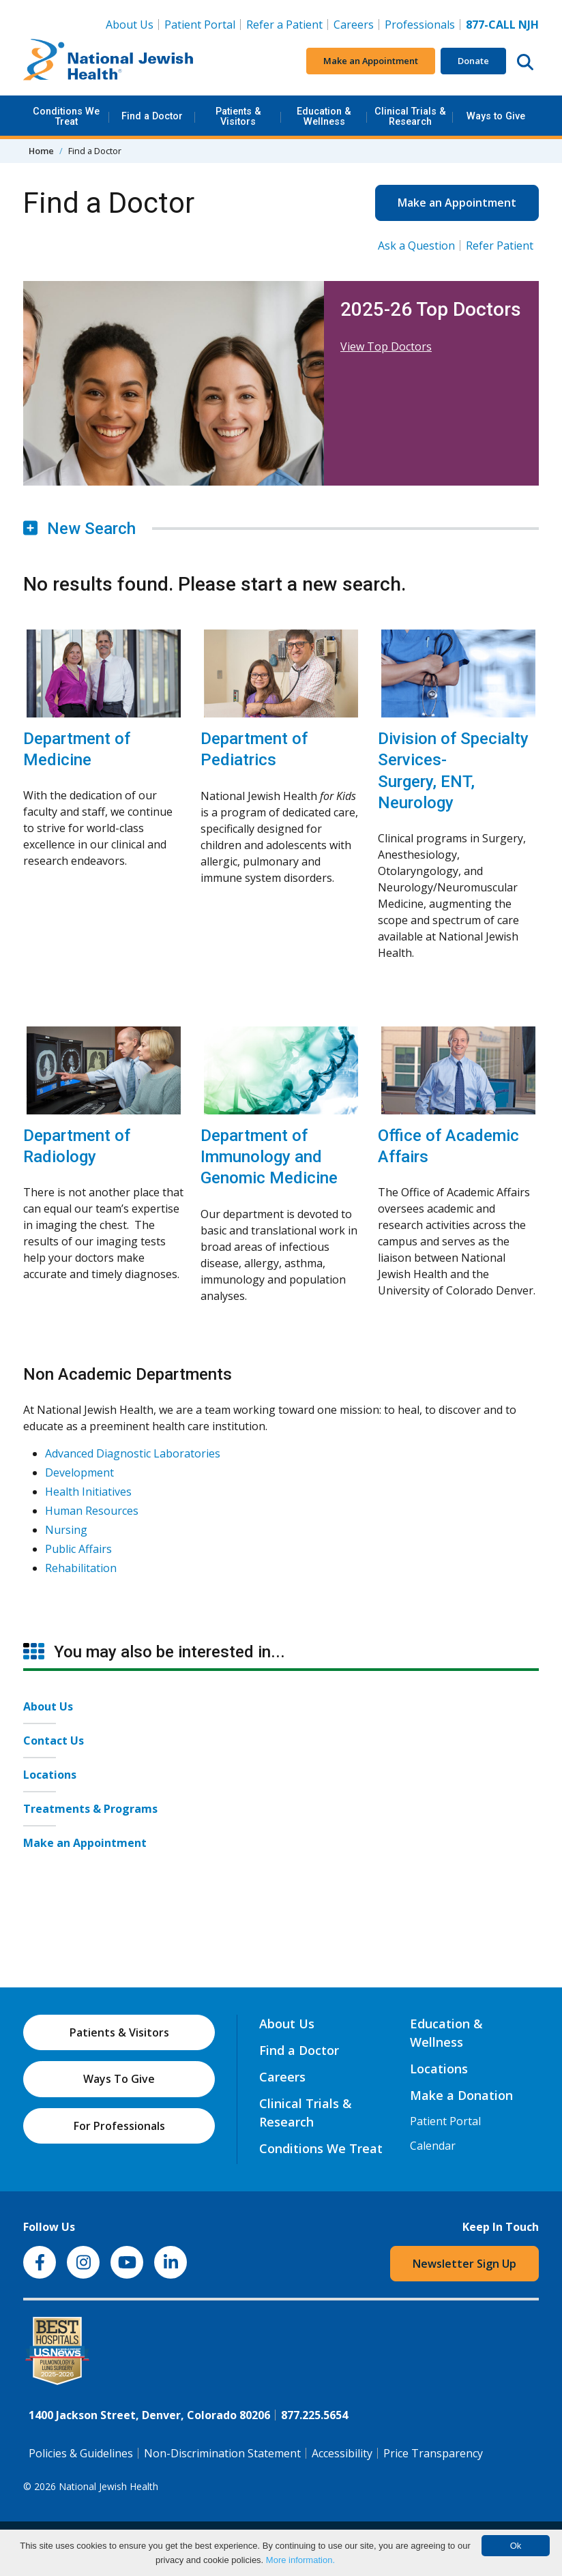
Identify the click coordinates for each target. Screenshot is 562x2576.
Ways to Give (496, 116)
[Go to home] (108, 61)
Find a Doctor (152, 116)
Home (41, 151)
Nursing (66, 1529)
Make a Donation (461, 2095)
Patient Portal (199, 24)
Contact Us (53, 1740)
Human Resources (91, 1510)
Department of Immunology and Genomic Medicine (269, 1156)
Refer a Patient (284, 24)
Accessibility (342, 2453)
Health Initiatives (88, 1491)
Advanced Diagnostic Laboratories (132, 1453)
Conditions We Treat (66, 116)
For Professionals (119, 2125)
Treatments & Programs (90, 1808)
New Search (79, 528)
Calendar (433, 2145)
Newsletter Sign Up (464, 2263)
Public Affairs (78, 1548)
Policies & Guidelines (81, 2453)
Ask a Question (416, 245)
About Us (129, 24)
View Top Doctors (386, 346)
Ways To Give (119, 2078)
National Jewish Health (108, 2486)
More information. (300, 2560)
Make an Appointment (370, 61)
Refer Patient (499, 245)
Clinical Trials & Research (410, 116)
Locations (49, 1774)
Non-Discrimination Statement (222, 2453)
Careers (356, 24)
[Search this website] (525, 61)
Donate (473, 61)
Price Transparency (433, 2453)
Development (79, 1472)
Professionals (420, 24)
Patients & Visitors (238, 116)
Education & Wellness (324, 116)
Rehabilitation (81, 1567)
